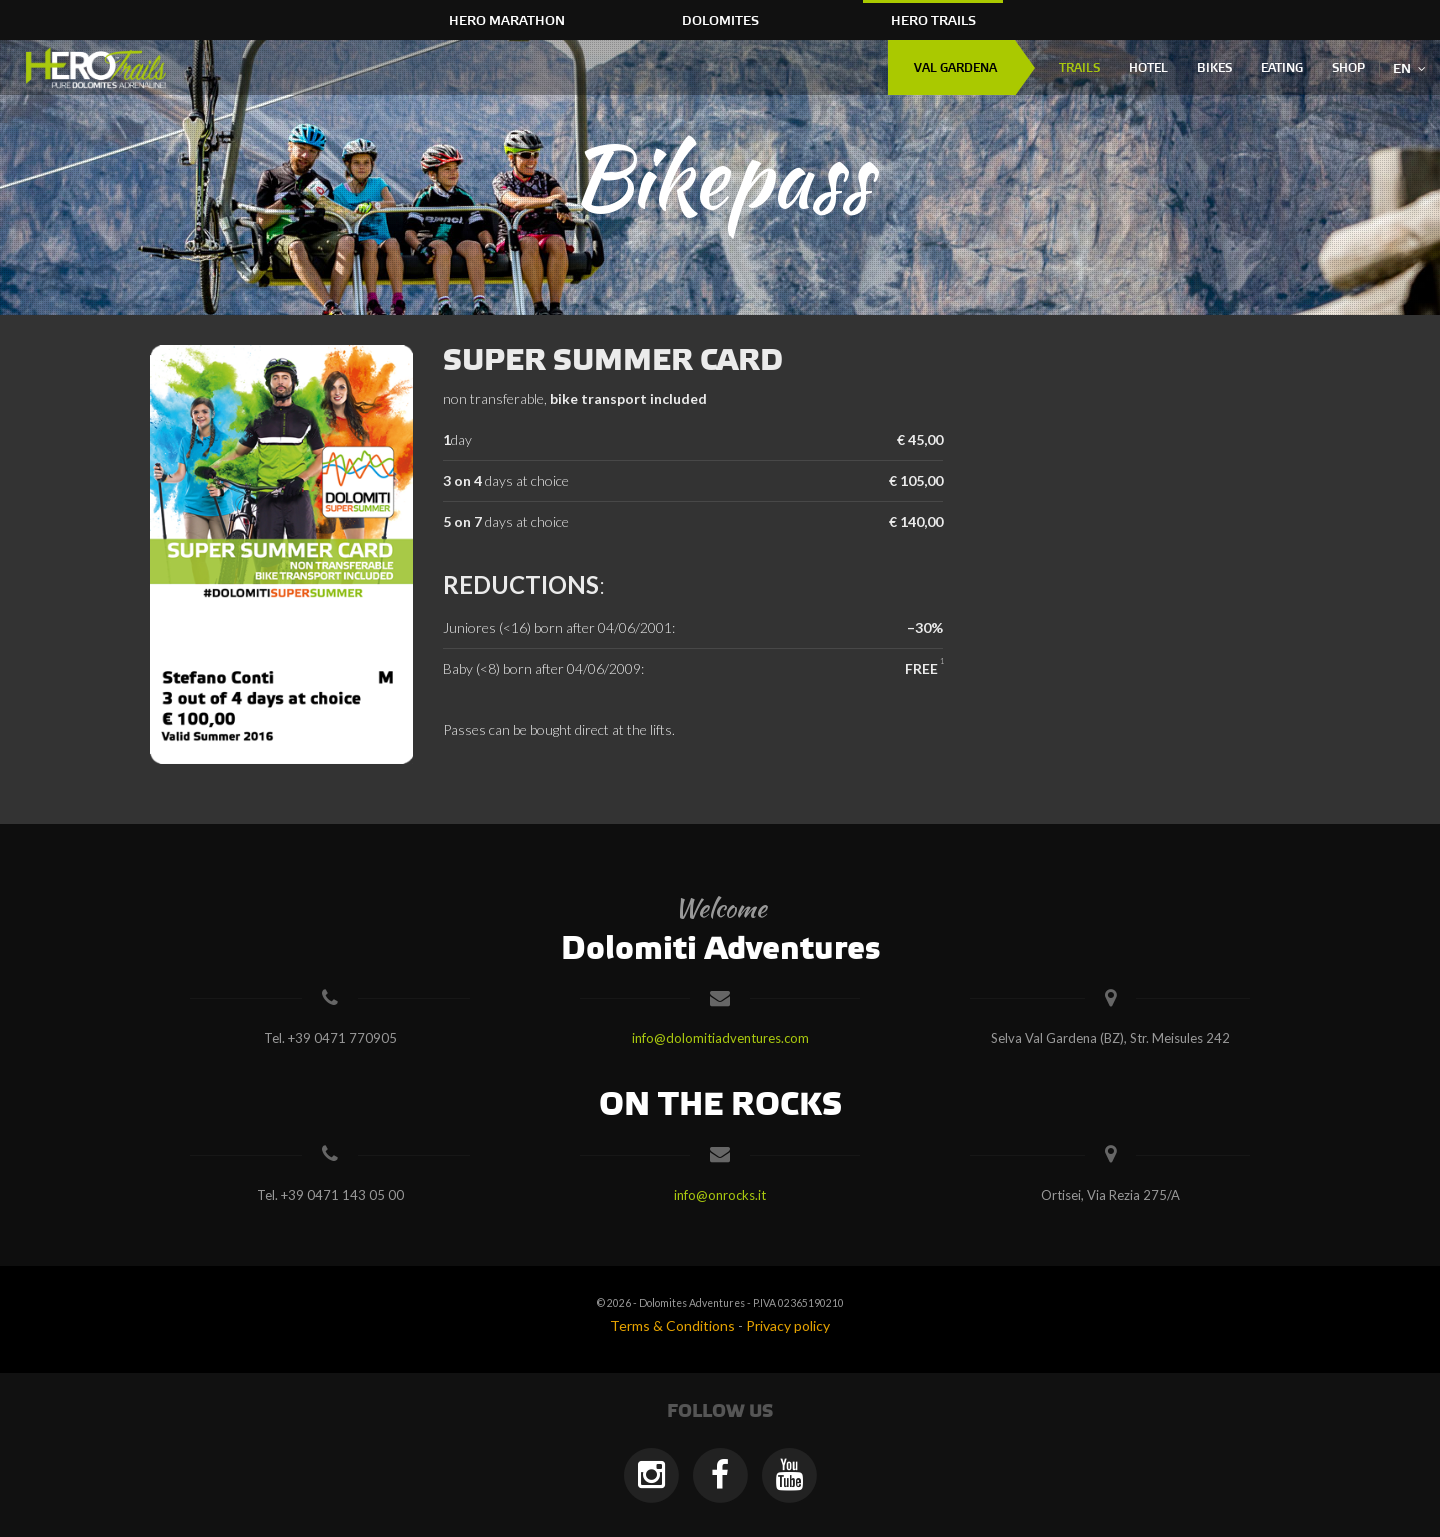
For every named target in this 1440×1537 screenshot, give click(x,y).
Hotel (1148, 68)
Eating (1282, 68)
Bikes (1214, 68)
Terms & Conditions (672, 1325)
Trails (1079, 68)
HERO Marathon (507, 21)
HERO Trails (933, 21)
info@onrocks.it (720, 1195)
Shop (1348, 68)
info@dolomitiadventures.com (720, 1038)
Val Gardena (955, 68)
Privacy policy (788, 1325)
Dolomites (720, 21)
